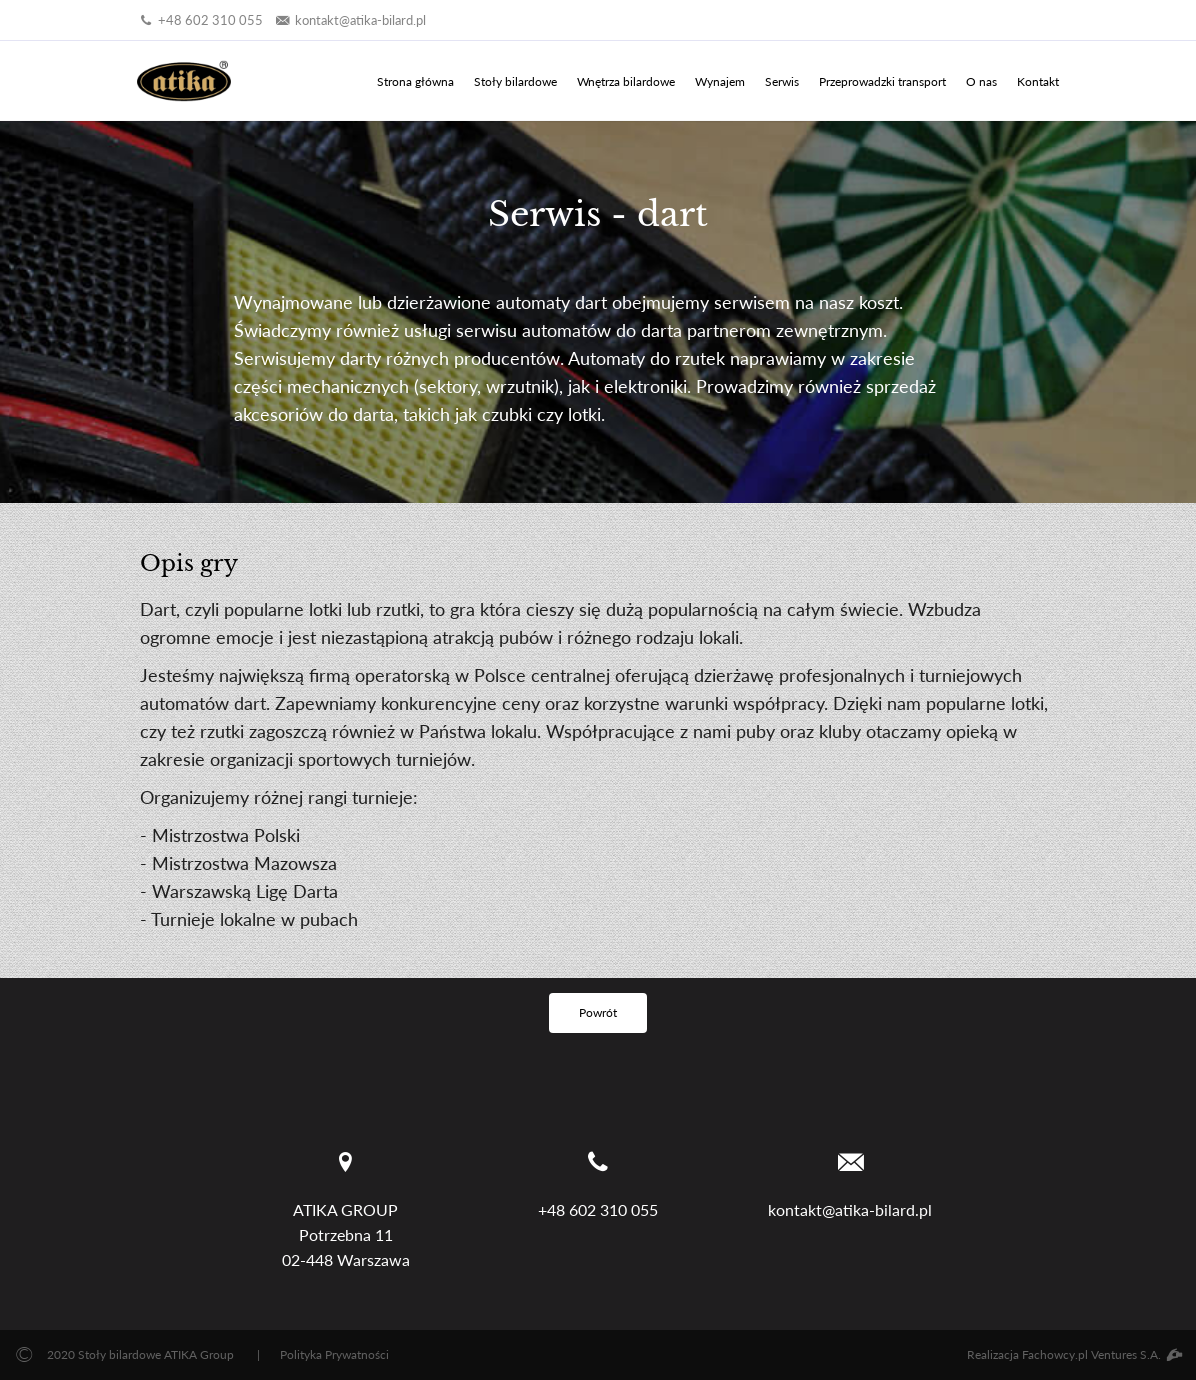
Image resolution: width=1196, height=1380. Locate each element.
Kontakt (1038, 81)
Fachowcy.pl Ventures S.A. (1101, 1354)
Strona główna (415, 81)
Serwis (782, 81)
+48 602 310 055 (200, 20)
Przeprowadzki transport (882, 81)
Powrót (598, 1012)
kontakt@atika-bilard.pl (349, 20)
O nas (981, 81)
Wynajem (720, 81)
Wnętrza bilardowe (626, 81)
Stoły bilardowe (515, 81)
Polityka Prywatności (334, 1354)
